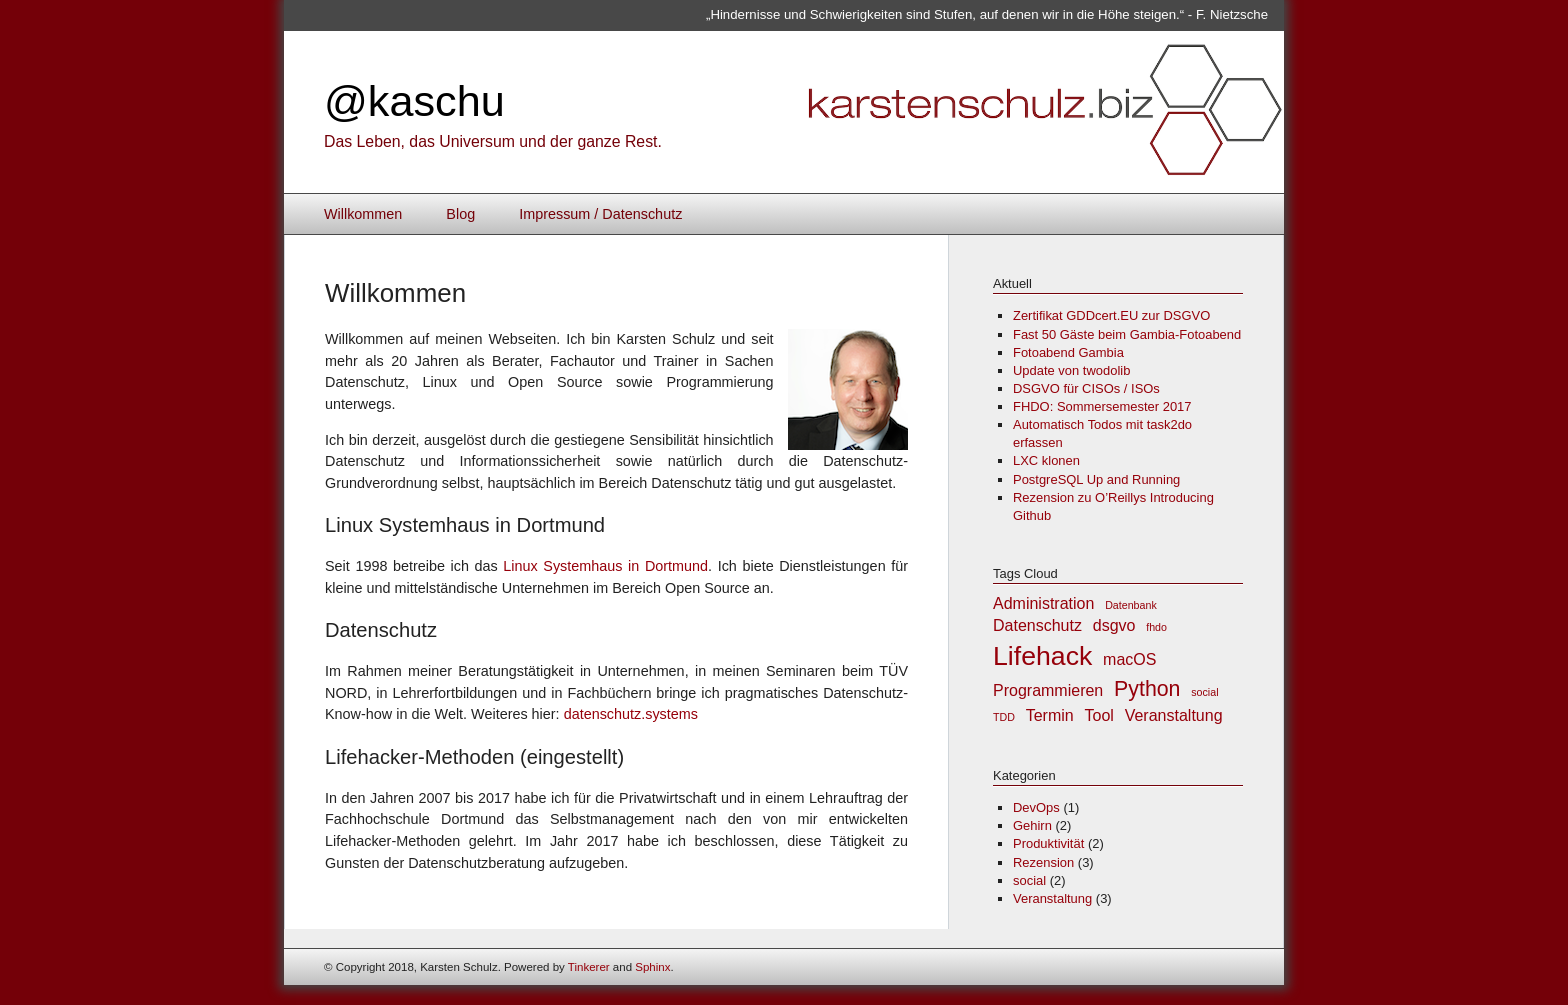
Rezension (1043, 862)
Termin (1050, 715)
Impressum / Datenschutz (600, 214)
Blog (460, 214)
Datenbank (1131, 605)
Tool (1099, 715)
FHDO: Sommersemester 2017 (1102, 406)
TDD (1004, 717)
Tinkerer (589, 967)
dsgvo (1114, 625)
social (1204, 692)
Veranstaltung (1174, 715)
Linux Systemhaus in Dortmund (605, 566)
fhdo (1156, 627)
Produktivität (1048, 843)
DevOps (1036, 807)
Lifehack (1042, 656)
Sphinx (652, 967)
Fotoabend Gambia (1068, 352)
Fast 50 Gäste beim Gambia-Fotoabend (1127, 334)
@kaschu (414, 101)
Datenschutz (1037, 625)
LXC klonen (1046, 460)
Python (1147, 689)
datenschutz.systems (631, 714)
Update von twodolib (1071, 370)
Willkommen (363, 214)
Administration (1043, 603)
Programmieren (1048, 690)
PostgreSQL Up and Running (1096, 479)
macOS (1129, 659)
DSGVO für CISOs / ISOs (1086, 388)
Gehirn (1032, 825)
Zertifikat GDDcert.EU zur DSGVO (1111, 315)
